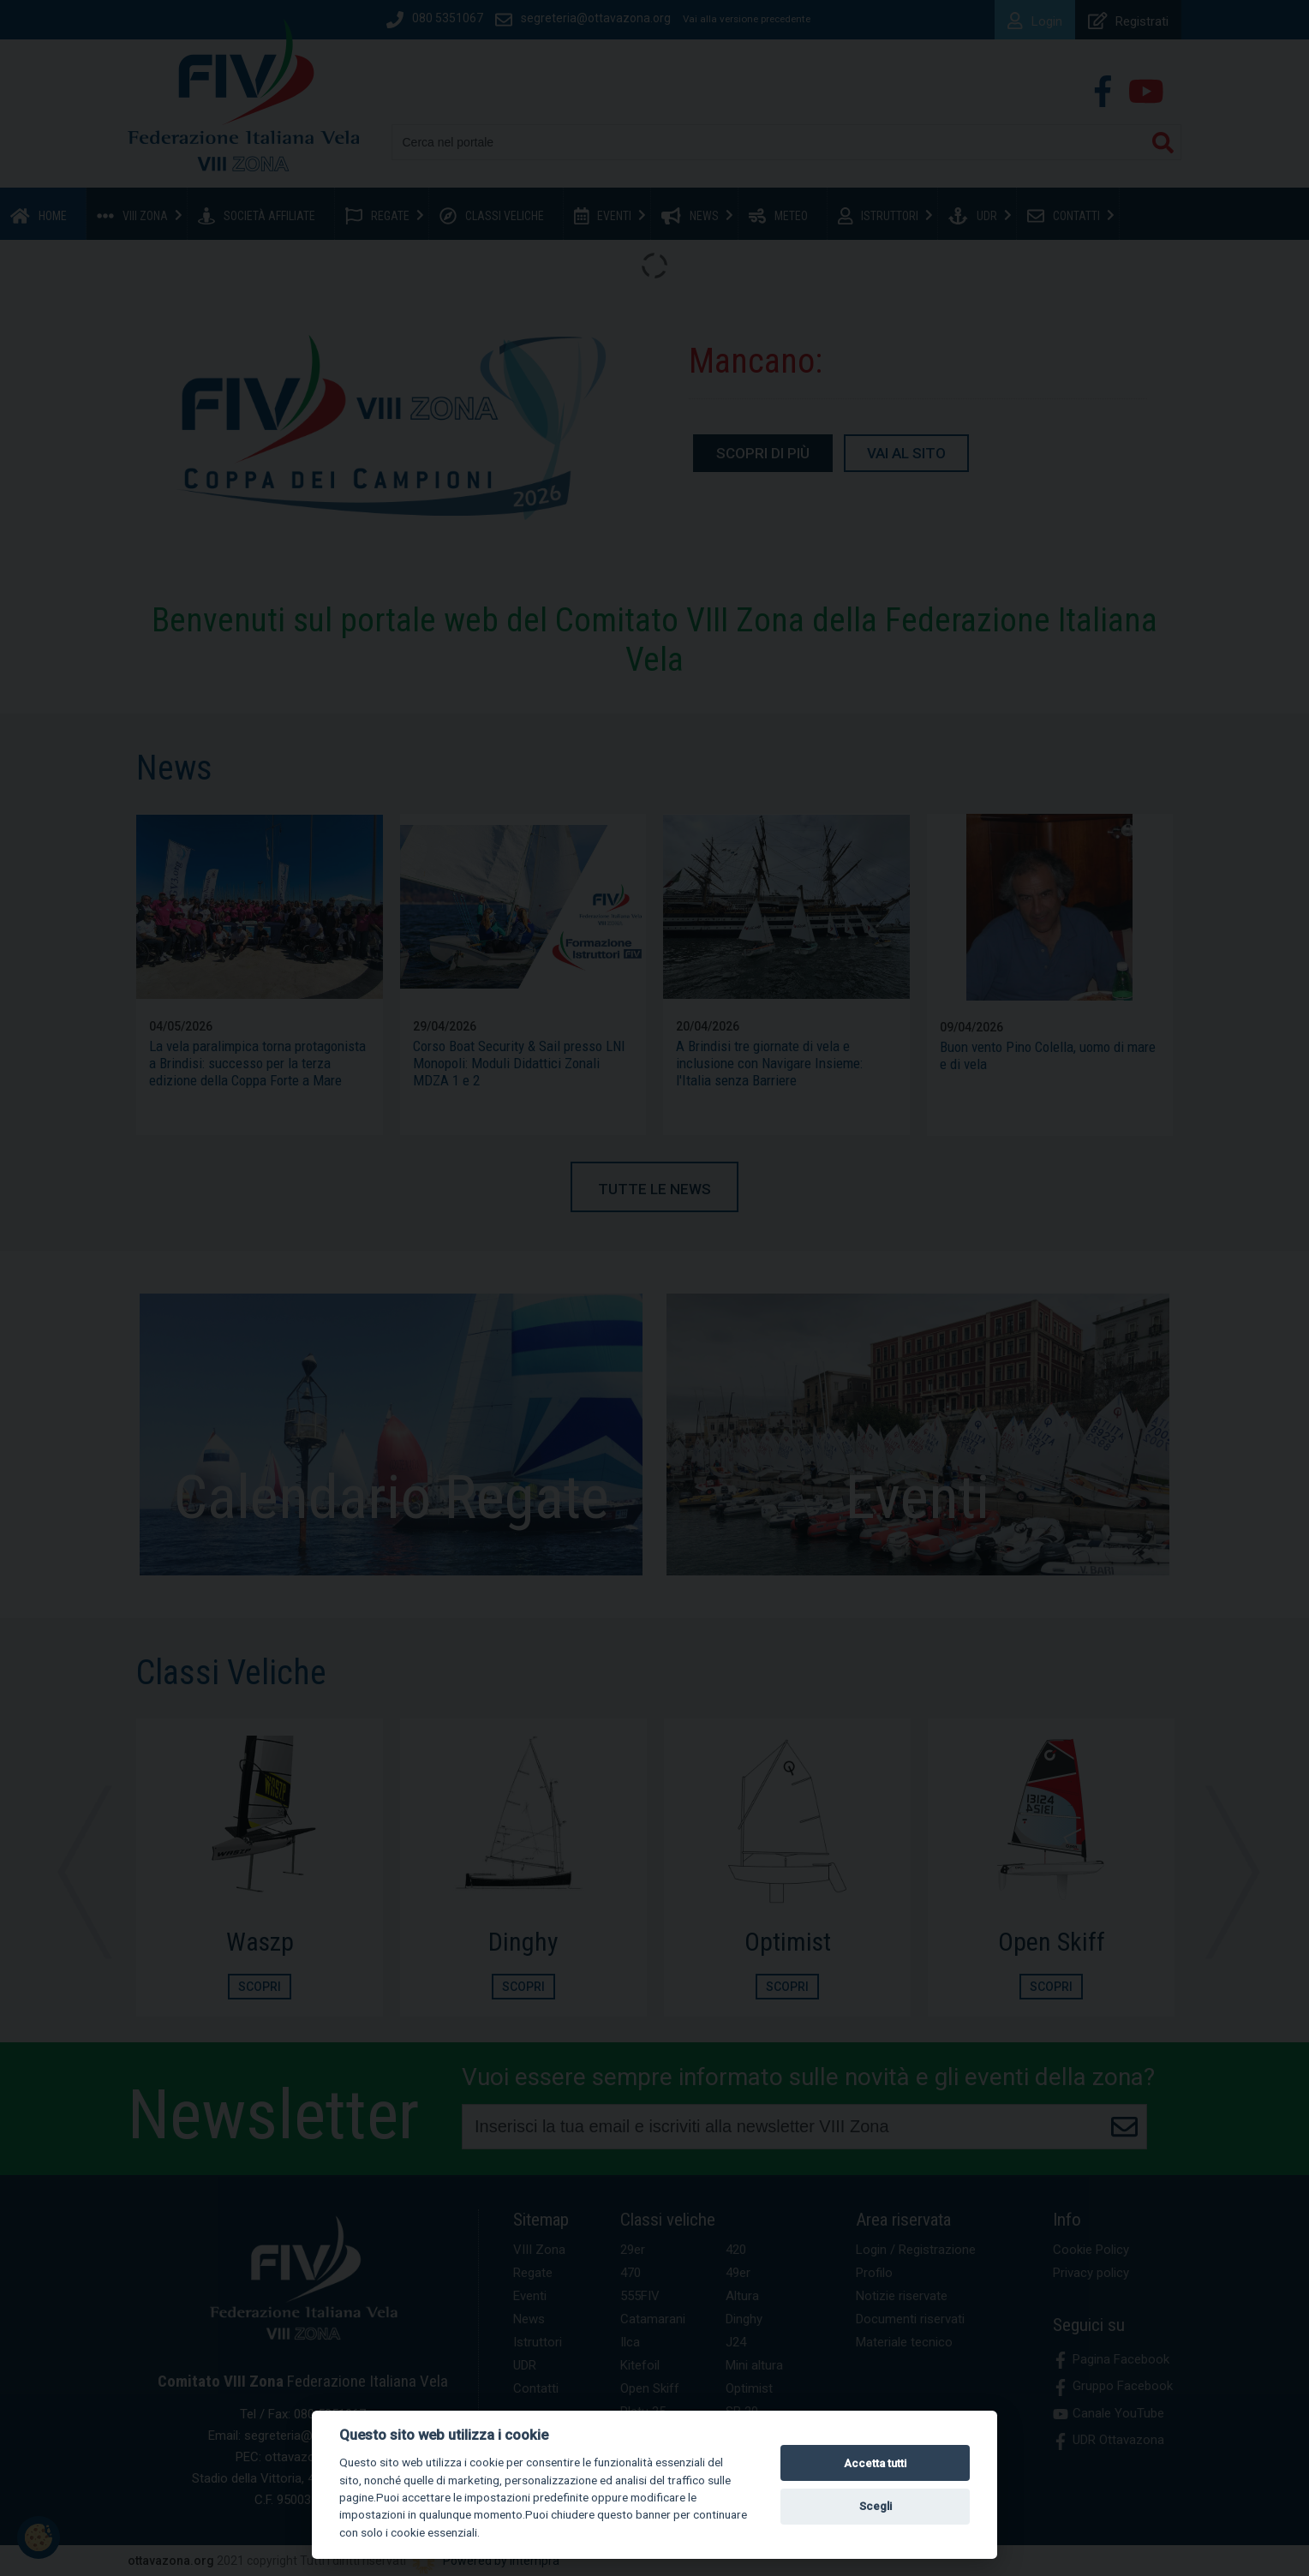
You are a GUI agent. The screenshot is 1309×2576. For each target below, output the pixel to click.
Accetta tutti (875, 2463)
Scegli (875, 2506)
